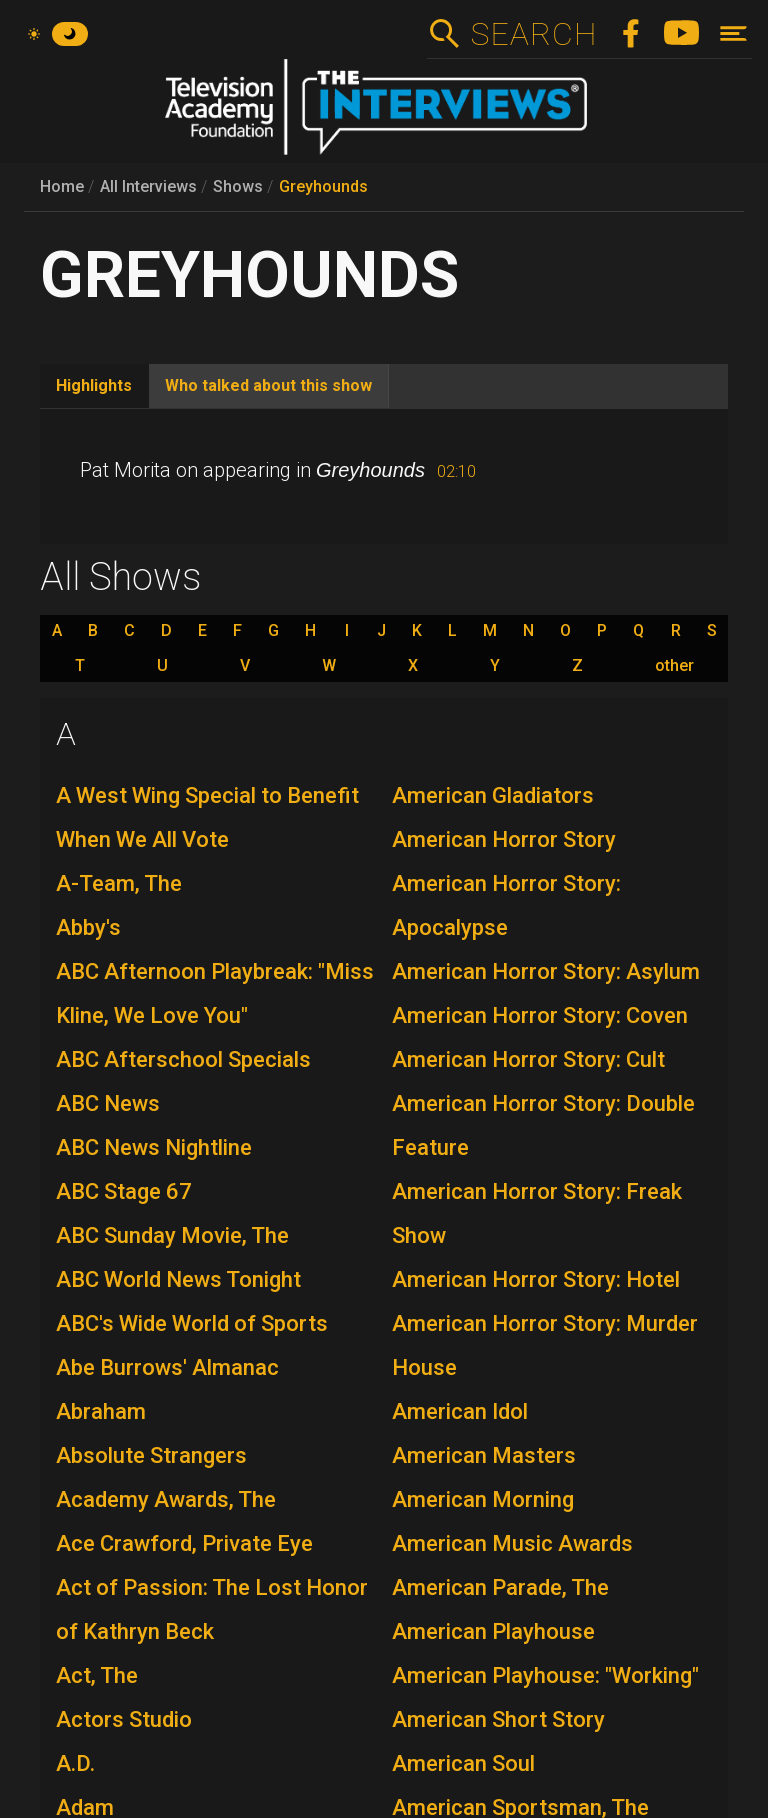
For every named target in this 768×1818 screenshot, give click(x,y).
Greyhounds (323, 186)
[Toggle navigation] (733, 33)
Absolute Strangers (151, 1455)
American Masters (484, 1455)
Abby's (88, 927)
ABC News (108, 1103)
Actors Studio (124, 1719)
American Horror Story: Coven (540, 1015)
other (674, 666)
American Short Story (498, 1719)
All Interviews (148, 186)
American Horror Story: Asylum (546, 971)
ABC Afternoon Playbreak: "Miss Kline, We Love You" (215, 993)
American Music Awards (512, 1543)
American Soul (463, 1763)
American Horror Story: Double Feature (543, 1125)
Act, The (97, 1675)
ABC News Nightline (154, 1147)
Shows (238, 186)
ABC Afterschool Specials (183, 1059)
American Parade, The (500, 1587)
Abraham (101, 1411)
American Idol (460, 1411)
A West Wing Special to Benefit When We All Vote (207, 817)
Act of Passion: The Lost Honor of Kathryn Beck (212, 1609)
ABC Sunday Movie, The (172, 1235)
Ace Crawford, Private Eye (184, 1543)
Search (533, 34)
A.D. (75, 1763)
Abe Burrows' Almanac (167, 1367)
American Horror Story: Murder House (545, 1345)
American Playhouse (493, 1631)
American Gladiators (493, 795)
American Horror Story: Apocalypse (506, 905)
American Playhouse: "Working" (545, 1675)
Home (62, 186)
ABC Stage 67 (124, 1191)
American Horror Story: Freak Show (537, 1213)
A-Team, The (119, 883)
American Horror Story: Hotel (536, 1279)
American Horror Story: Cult (528, 1059)
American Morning (483, 1499)
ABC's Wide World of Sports (192, 1323)
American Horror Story (504, 839)
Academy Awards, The (166, 1499)
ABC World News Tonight (178, 1279)
